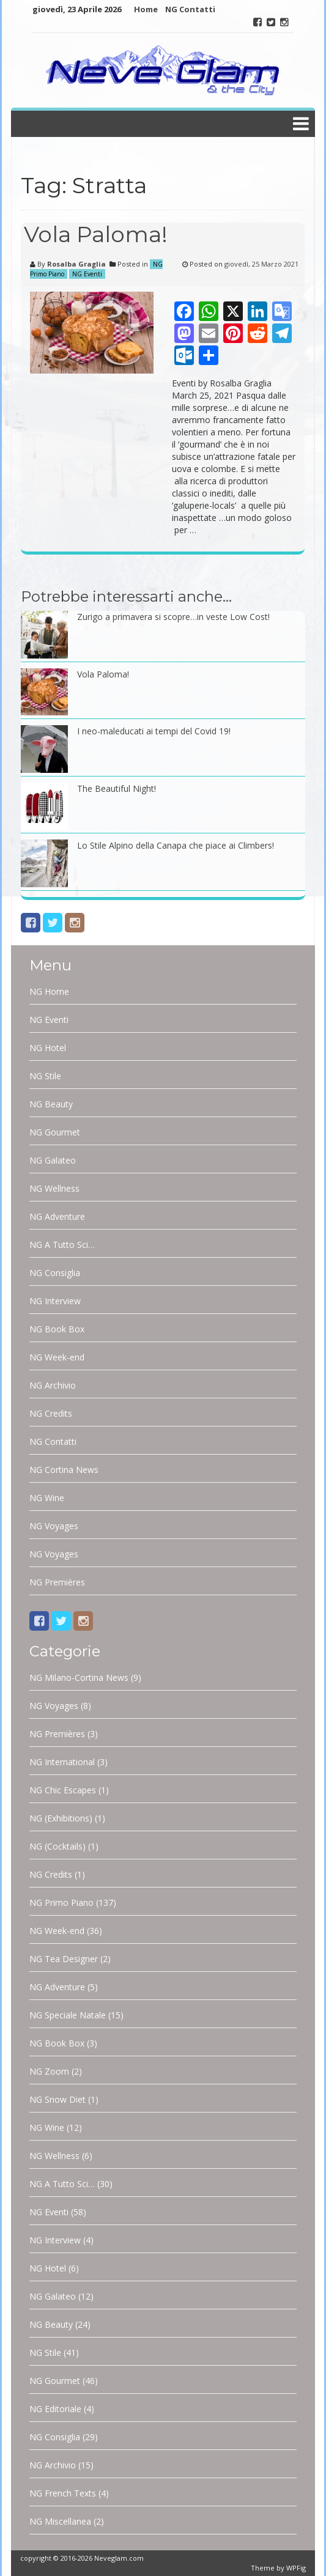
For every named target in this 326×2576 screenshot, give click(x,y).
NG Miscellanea (60, 2521)
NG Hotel (47, 1048)
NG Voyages (53, 1526)
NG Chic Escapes (62, 1790)
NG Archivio (52, 1385)
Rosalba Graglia (76, 263)
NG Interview (55, 1301)
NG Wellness (54, 1188)
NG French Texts (62, 2493)
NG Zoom (49, 2071)
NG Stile (45, 1076)
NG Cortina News (63, 1469)
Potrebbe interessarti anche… (126, 596)
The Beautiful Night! (116, 788)
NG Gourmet (54, 1132)
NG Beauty (51, 1104)
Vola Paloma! (96, 234)
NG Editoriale (55, 2409)
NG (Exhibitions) (60, 1818)
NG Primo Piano (61, 1902)
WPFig (296, 2567)
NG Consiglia (54, 1273)
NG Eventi (87, 274)
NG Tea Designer (63, 1959)
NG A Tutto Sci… (62, 1244)
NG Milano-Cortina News (78, 1677)
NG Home (49, 991)
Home (146, 9)
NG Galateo (52, 1160)
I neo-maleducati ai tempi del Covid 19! (154, 731)
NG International (62, 1762)
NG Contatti (190, 9)
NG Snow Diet (57, 2099)
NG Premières (57, 1582)
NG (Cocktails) (57, 1846)
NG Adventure (57, 1216)
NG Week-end (56, 1357)
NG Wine (46, 1498)
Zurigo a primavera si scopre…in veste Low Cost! (173, 616)
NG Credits (50, 1413)
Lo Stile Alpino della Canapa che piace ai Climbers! (175, 845)
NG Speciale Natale (67, 2015)
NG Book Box (56, 1329)
